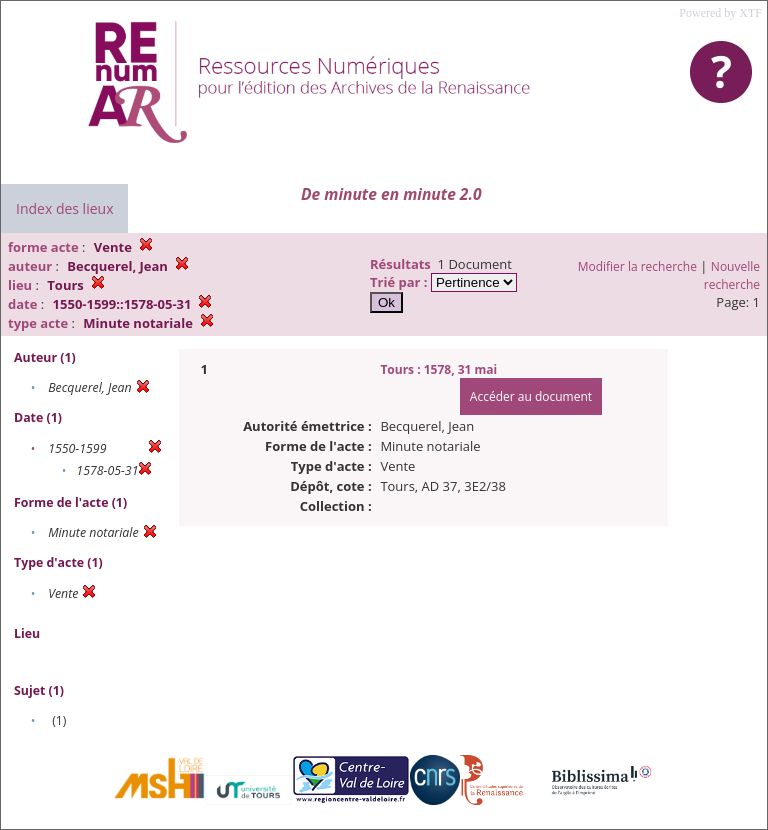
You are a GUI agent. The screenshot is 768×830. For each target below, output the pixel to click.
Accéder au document (531, 396)
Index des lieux (64, 208)
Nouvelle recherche (732, 275)
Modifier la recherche (637, 266)
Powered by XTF (720, 13)
